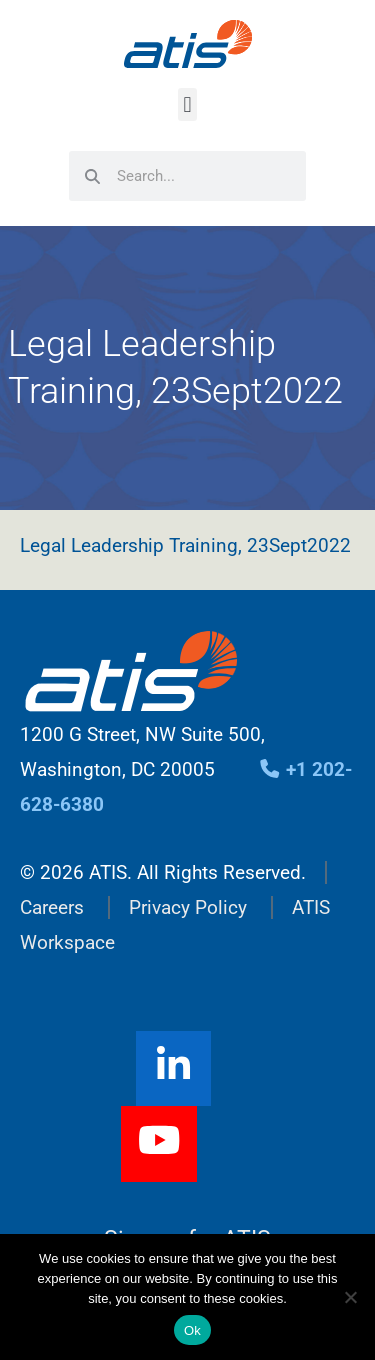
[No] (350, 1297)
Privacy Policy (188, 907)
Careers (52, 907)
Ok (192, 1330)
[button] (187, 104)
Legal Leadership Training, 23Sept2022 (185, 545)
